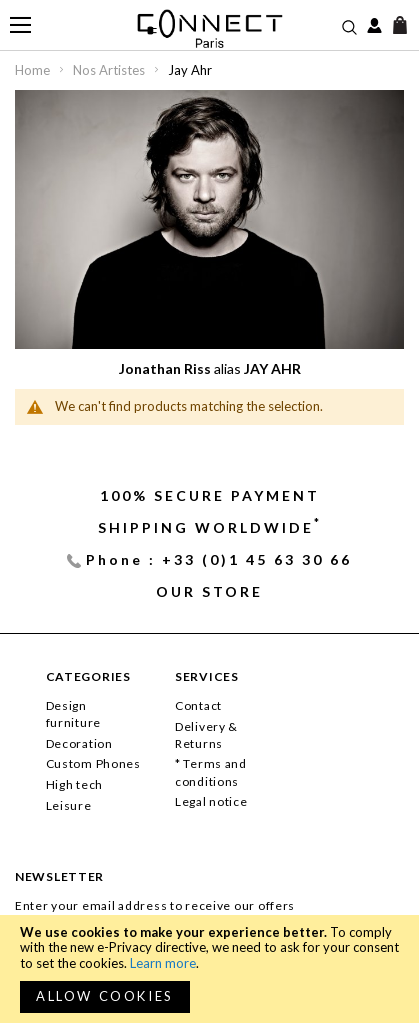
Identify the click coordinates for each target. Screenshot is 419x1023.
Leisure (69, 805)
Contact (198, 705)
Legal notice (211, 801)
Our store (209, 591)
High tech (74, 784)
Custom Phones (93, 763)
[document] (209, 969)
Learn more (163, 963)
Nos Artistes (110, 70)
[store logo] (209, 28)
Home (34, 70)
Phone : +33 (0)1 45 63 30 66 (219, 559)
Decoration (79, 743)
